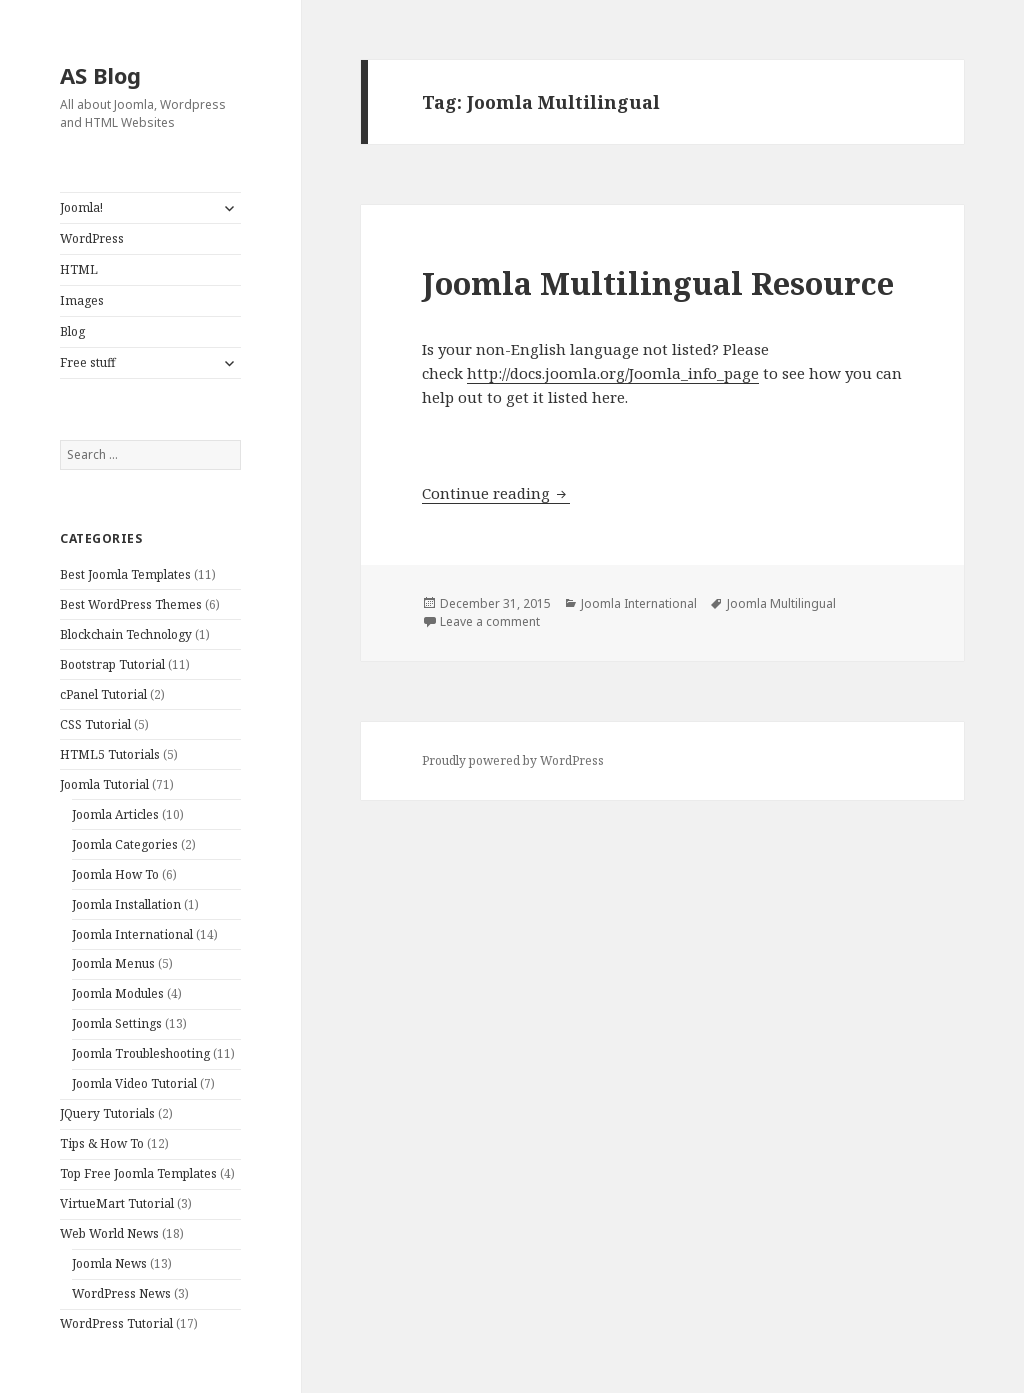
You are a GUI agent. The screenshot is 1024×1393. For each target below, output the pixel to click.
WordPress (92, 238)
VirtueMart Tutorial (117, 1203)
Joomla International (132, 934)
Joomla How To (115, 874)
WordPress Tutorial (116, 1323)
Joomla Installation (126, 904)
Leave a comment (490, 621)
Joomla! (81, 207)
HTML (79, 269)
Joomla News (109, 1263)
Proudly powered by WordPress (513, 760)
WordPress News (121, 1293)
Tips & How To (102, 1143)
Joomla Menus (113, 963)
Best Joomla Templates (125, 574)
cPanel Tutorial (103, 694)
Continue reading (496, 493)
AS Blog (100, 75)
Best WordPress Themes (131, 604)
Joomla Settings (117, 1023)
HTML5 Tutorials (110, 754)
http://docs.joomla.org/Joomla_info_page (613, 373)
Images (82, 300)
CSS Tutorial (95, 724)
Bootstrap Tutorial (112, 664)
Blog (72, 331)
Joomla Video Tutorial (134, 1083)
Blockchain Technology (126, 634)
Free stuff (88, 362)
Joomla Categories (125, 844)
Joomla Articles (115, 814)
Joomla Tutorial (104, 784)
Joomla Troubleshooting (141, 1053)
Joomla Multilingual (781, 603)
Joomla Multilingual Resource (658, 283)
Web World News (109, 1233)
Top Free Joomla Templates (138, 1173)
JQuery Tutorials (107, 1113)
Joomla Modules (118, 993)
